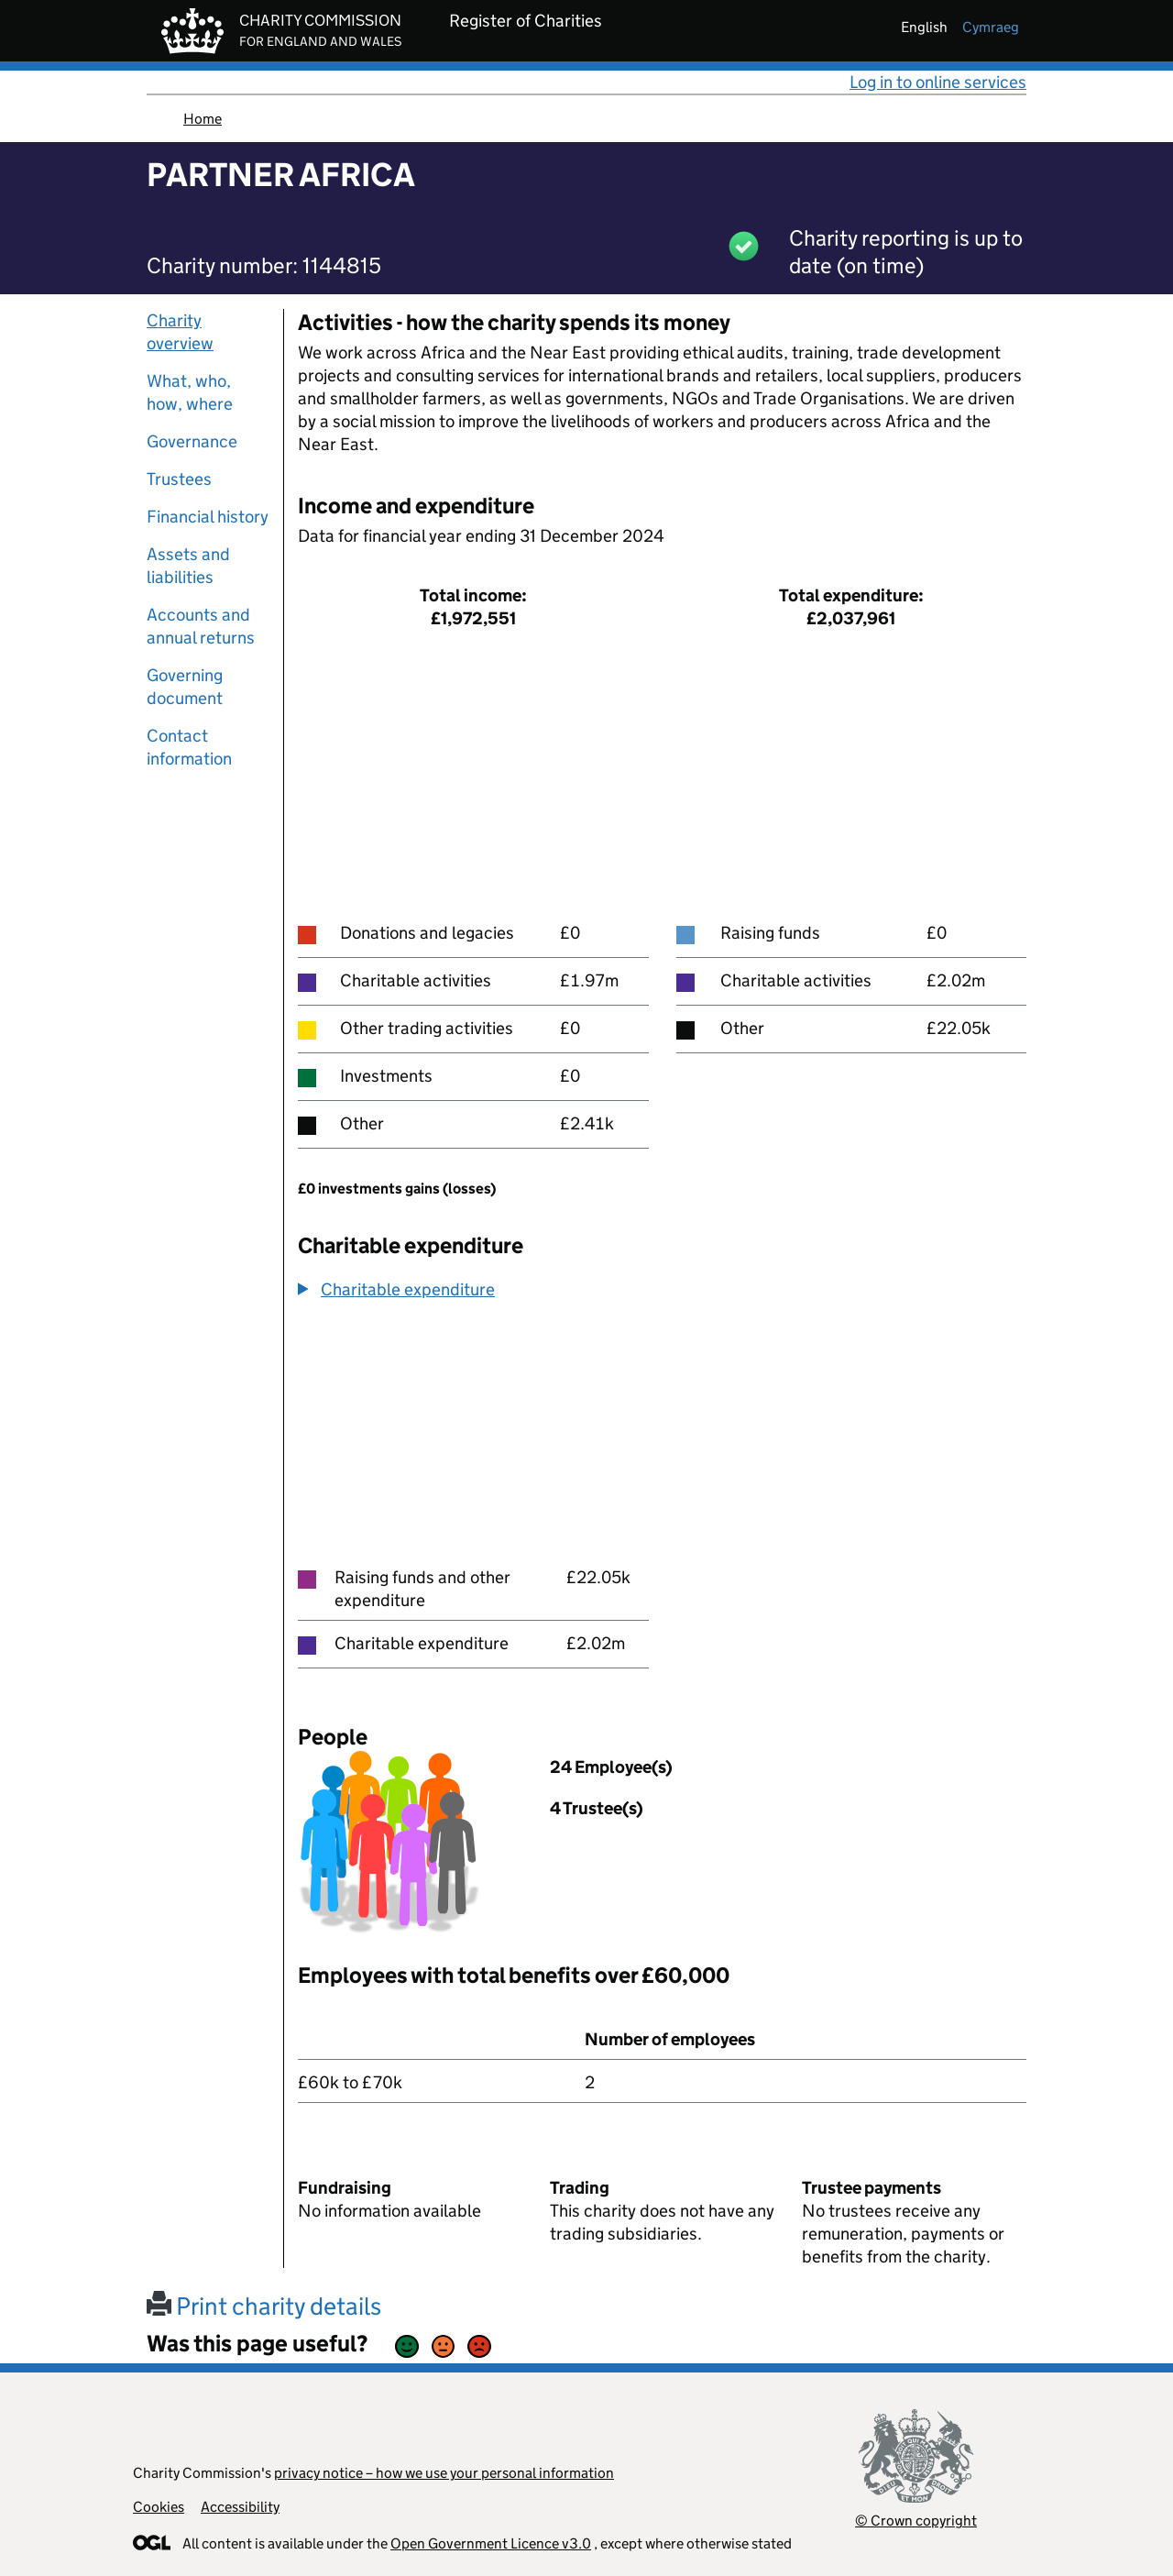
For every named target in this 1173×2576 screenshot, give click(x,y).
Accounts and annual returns (201, 626)
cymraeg (990, 27)
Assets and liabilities (188, 566)
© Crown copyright (916, 2520)
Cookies (158, 2506)
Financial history (208, 516)
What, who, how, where (190, 392)
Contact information (189, 747)
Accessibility (240, 2506)
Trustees (179, 479)
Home (202, 118)
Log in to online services (938, 82)
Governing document (185, 687)
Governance (192, 441)
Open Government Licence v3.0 (490, 2543)
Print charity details (264, 2306)
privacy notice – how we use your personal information (444, 2473)
